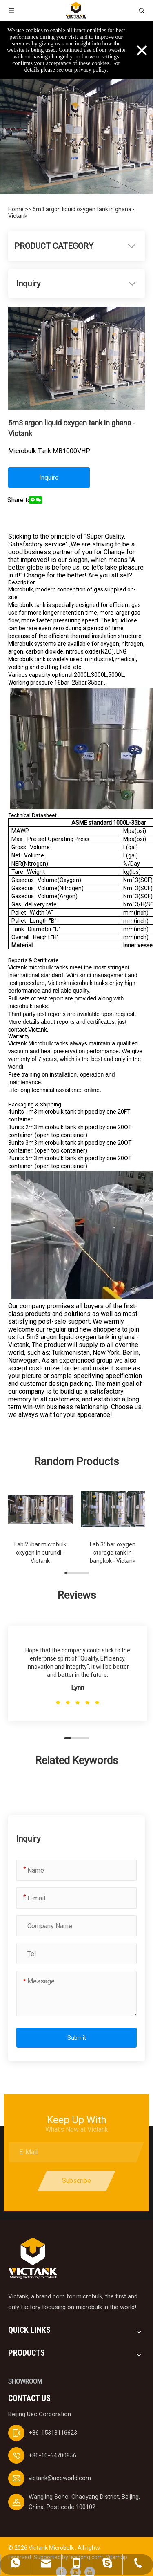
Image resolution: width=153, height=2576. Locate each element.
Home (16, 209)
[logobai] (32, 2258)
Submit (76, 2037)
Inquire (49, 477)
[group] (40, 1524)
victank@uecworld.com (60, 2478)
